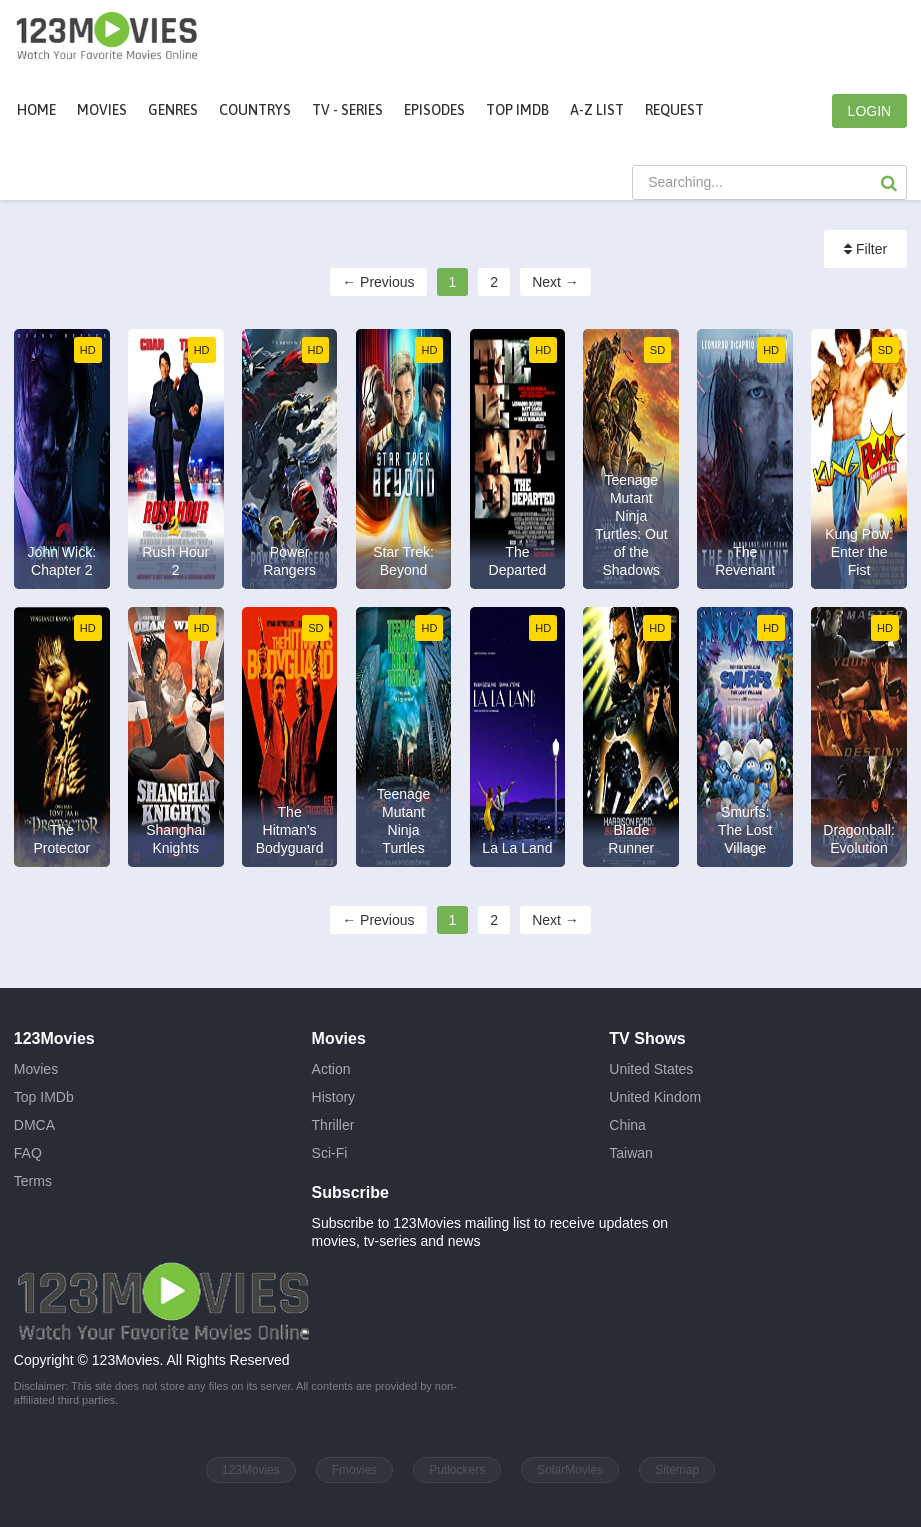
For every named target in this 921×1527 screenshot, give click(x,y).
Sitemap (677, 1470)
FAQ (28, 1153)
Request (674, 110)
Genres (173, 110)
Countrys (255, 110)
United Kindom (655, 1097)
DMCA (34, 1125)
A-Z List (597, 110)
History (334, 1097)
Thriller (333, 1125)
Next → (555, 282)
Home (36, 110)
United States (651, 1069)
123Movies (251, 1470)
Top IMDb (517, 110)
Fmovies (354, 1470)
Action (331, 1069)
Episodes (434, 110)
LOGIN (870, 111)
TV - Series (347, 110)
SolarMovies (570, 1470)
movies (102, 110)
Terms (33, 1181)
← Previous (378, 282)
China (627, 1125)
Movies (36, 1069)
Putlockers (457, 1470)
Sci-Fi (330, 1153)
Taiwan (631, 1153)
